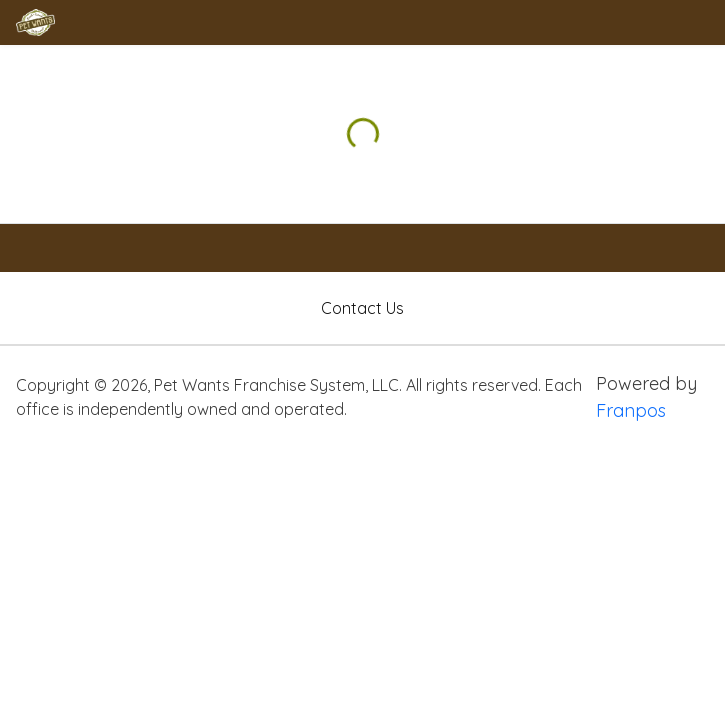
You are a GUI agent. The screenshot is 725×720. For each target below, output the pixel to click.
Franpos (631, 410)
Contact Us (362, 308)
